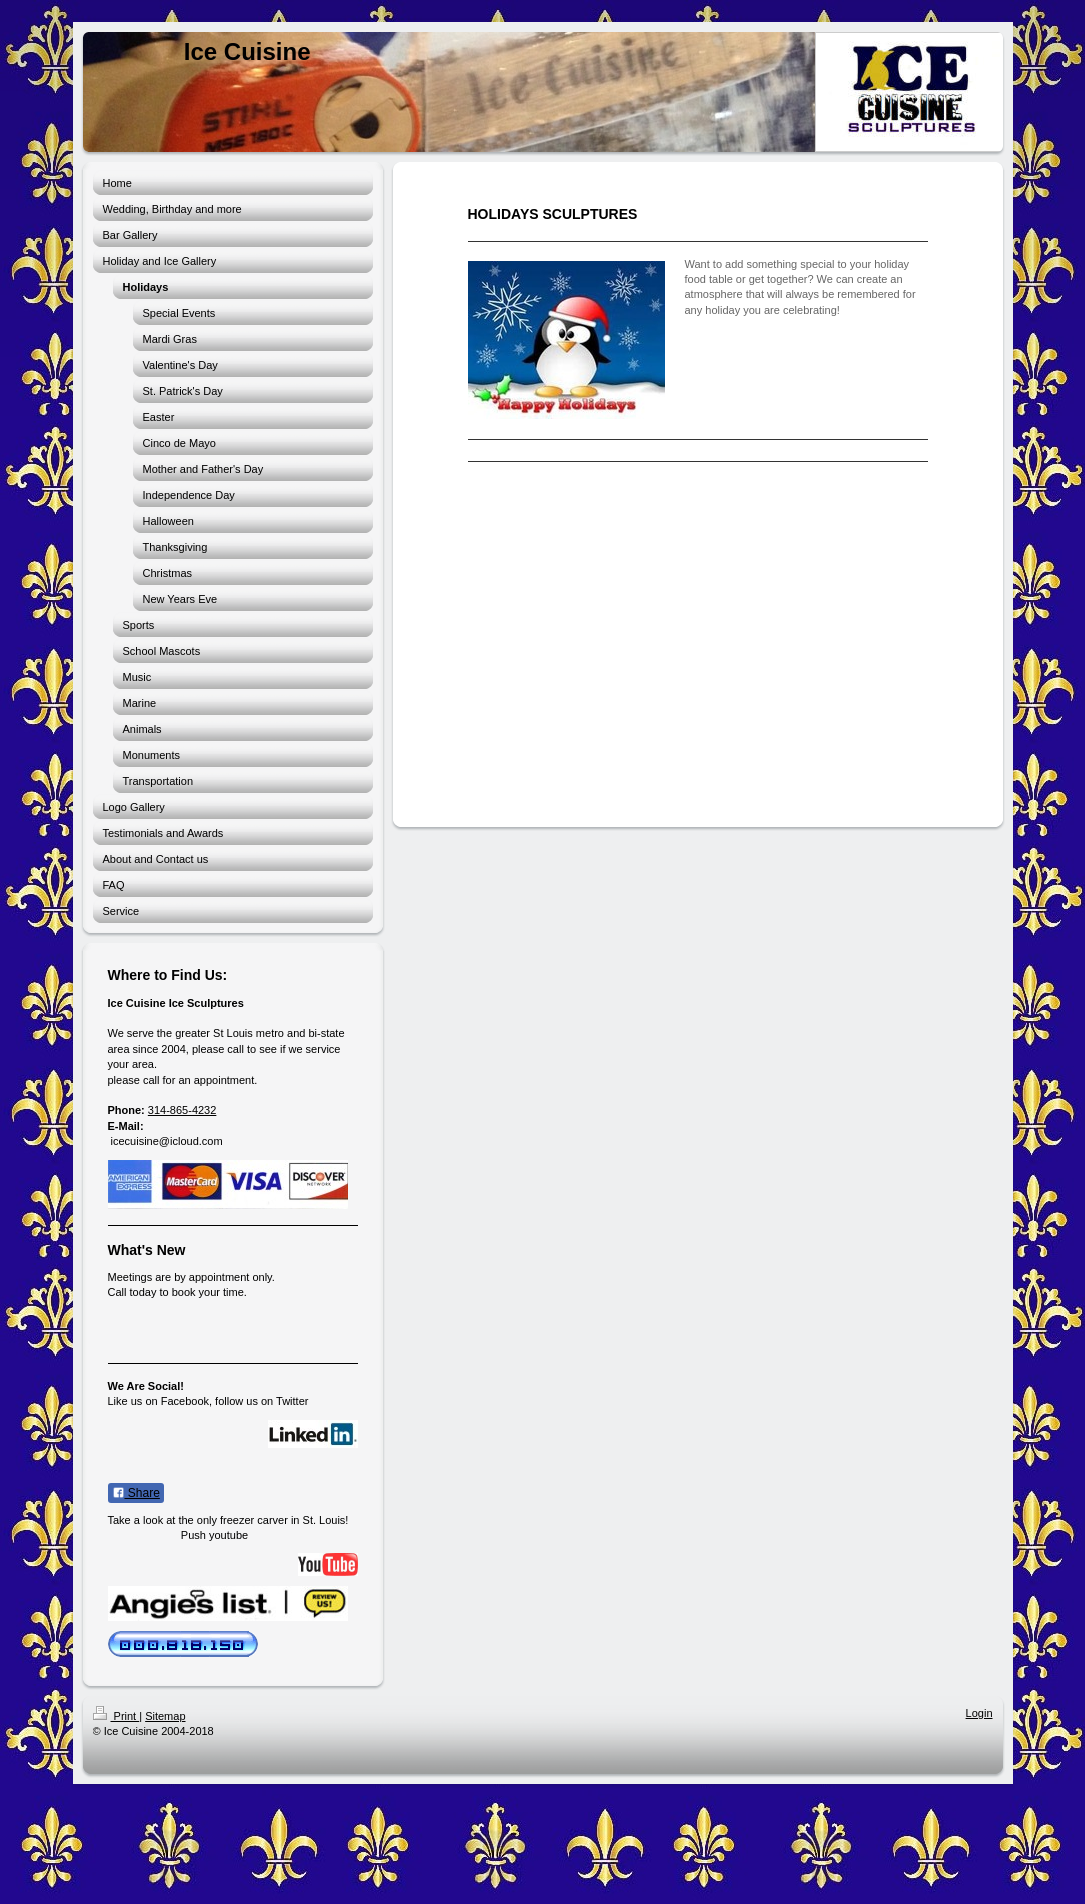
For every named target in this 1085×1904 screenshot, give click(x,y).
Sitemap (165, 1716)
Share (136, 1493)
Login (979, 1713)
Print (116, 1716)
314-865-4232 (182, 1110)
